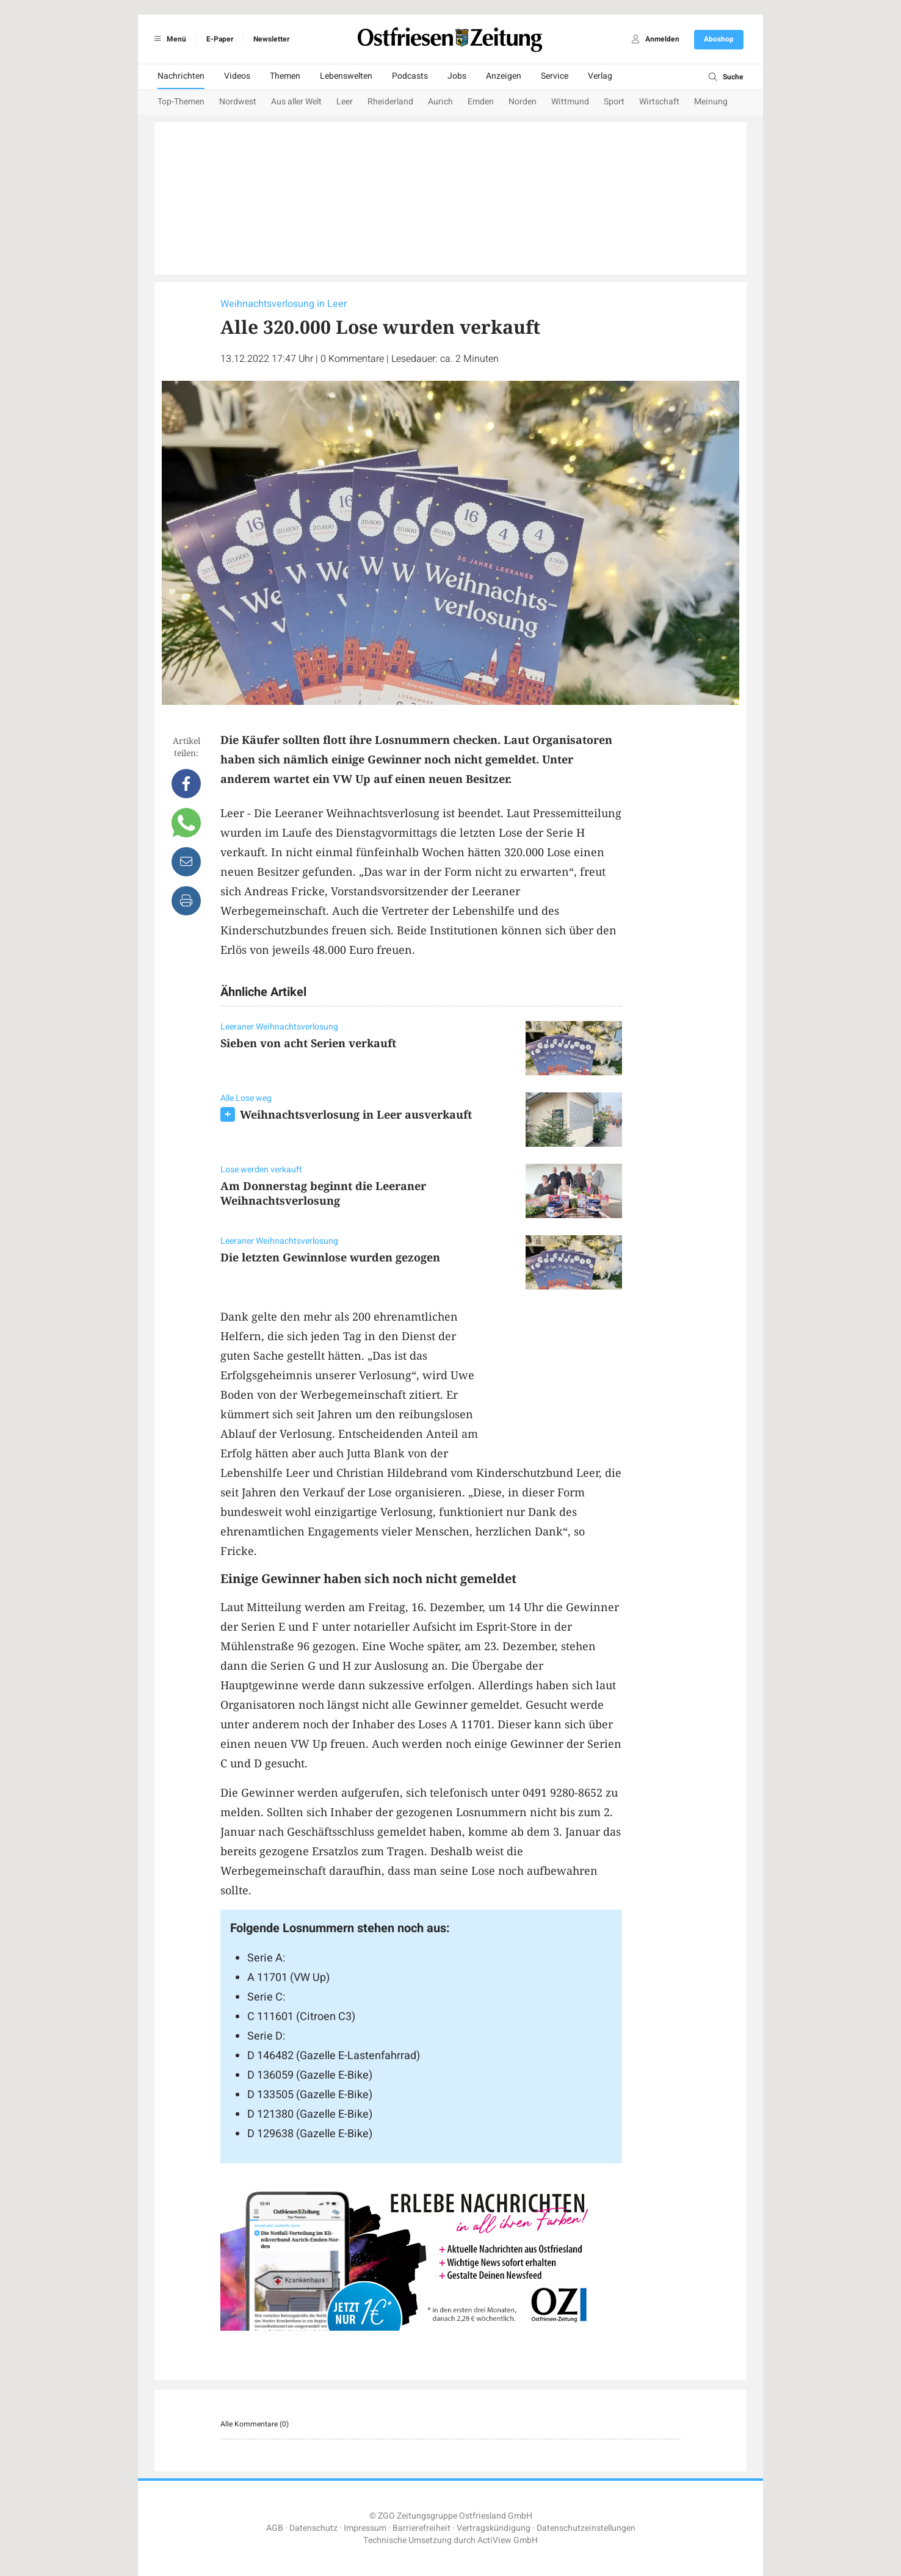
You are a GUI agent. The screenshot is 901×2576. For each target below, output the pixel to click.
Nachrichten (180, 76)
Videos (237, 76)
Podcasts (410, 76)
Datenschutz (313, 2528)
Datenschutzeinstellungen (586, 2528)
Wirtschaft (659, 101)
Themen (285, 76)
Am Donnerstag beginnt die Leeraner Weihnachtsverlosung (323, 1193)
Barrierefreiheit (421, 2528)
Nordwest (237, 101)
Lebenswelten (346, 76)
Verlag (600, 76)
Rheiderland (390, 101)
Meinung (711, 101)
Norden (522, 101)
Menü (168, 39)
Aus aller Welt (296, 101)
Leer (344, 101)
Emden (481, 101)
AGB (274, 2528)
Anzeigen (503, 76)
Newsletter (271, 39)
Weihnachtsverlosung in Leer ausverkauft (356, 1114)
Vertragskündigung (493, 2528)
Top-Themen (180, 101)
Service (554, 76)
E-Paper (219, 39)
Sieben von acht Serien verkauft (308, 1043)
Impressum (365, 2528)
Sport (614, 101)
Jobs (456, 76)
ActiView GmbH (507, 2540)
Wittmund (570, 101)
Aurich (440, 101)
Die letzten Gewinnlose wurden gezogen (330, 1257)
